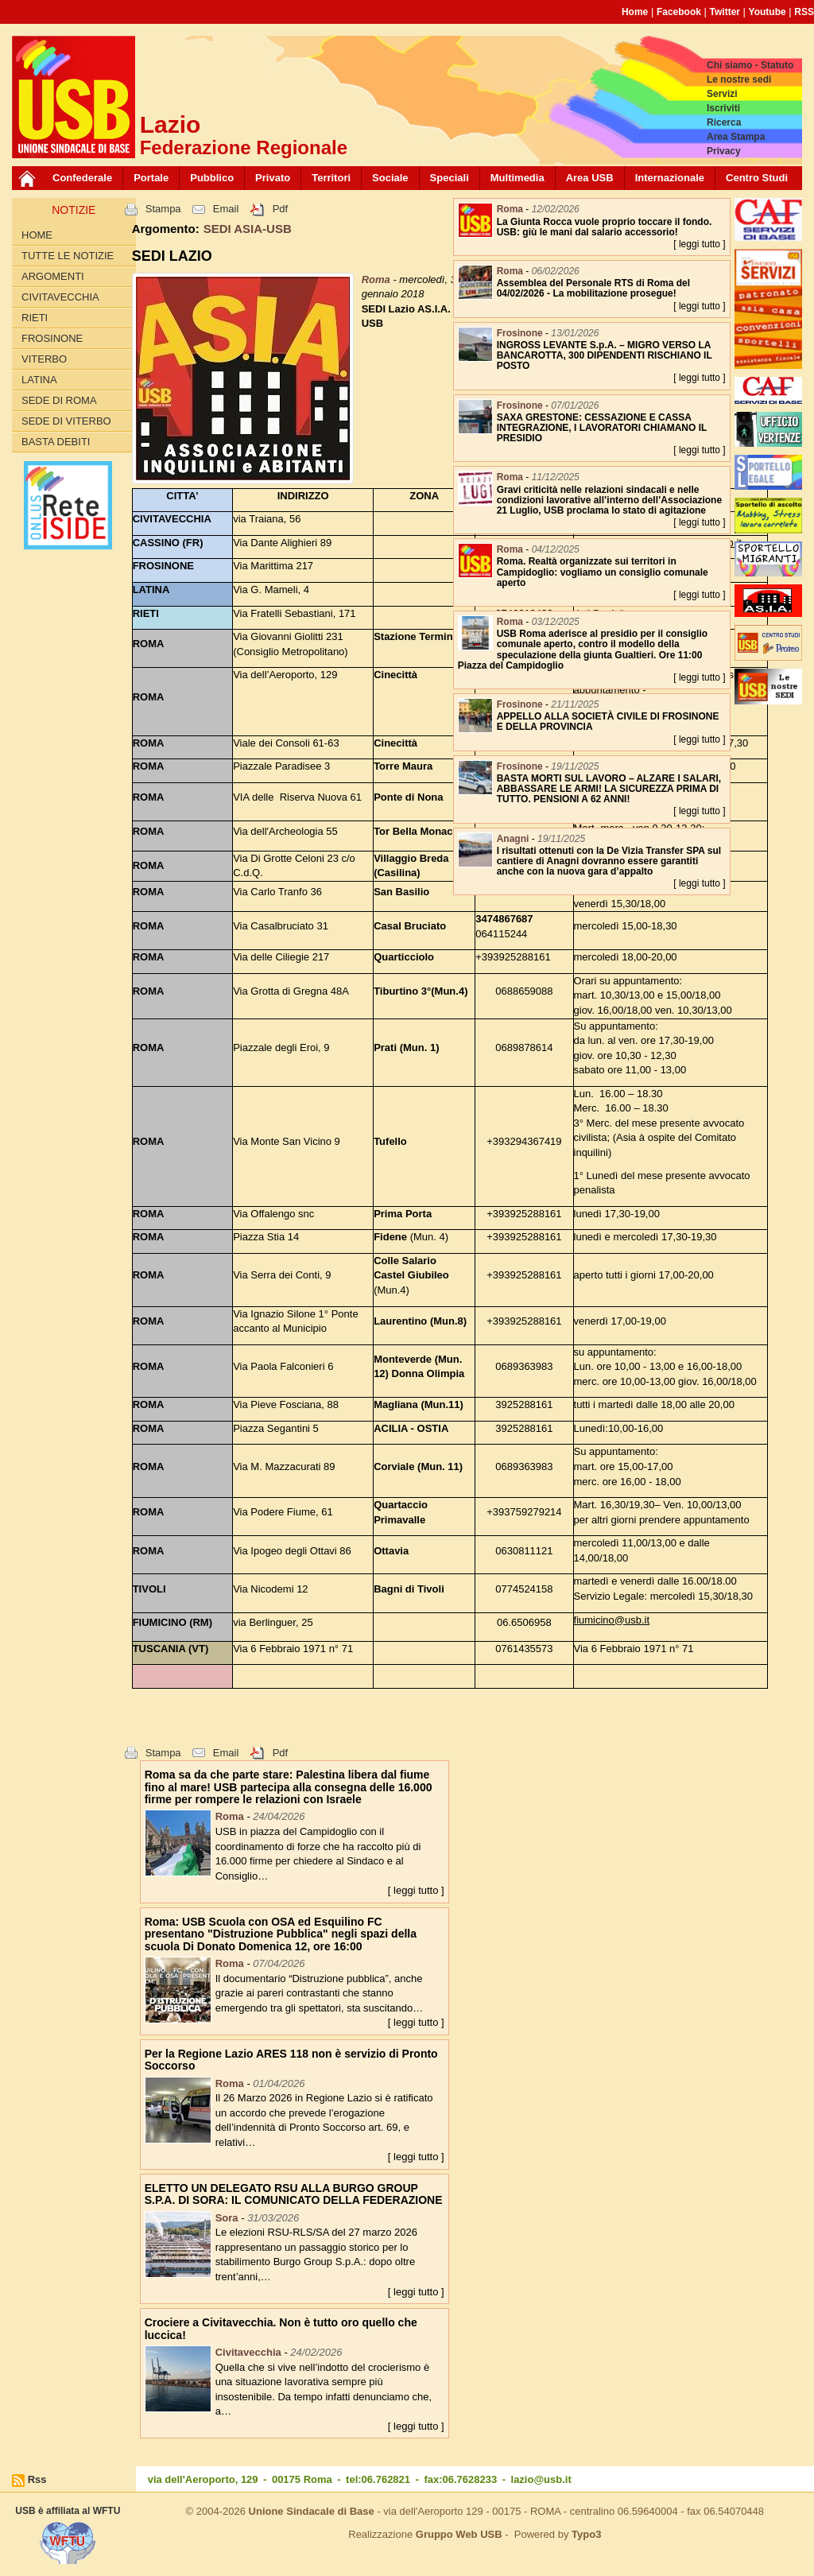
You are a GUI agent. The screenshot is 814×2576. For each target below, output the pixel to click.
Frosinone (52, 338)
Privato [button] (272, 178)
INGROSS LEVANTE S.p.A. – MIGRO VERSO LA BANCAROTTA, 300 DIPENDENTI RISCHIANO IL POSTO (604, 355)
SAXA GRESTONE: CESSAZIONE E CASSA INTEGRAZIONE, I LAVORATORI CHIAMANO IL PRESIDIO (602, 428)
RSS (804, 11)
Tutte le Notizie (67, 256)
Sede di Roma (59, 400)
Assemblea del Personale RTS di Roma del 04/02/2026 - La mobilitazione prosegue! (593, 288)
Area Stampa (736, 136)
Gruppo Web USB (459, 2534)
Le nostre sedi (739, 79)
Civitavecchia (60, 297)
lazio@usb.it (541, 2479)
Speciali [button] (449, 178)
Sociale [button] (390, 178)
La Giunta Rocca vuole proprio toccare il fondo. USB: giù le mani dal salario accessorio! (604, 227)
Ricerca (724, 122)
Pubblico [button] (212, 178)
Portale (151, 178)
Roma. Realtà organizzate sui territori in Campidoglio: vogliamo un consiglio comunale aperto (602, 572)
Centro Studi (757, 178)
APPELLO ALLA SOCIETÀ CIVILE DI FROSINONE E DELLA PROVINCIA (608, 721)
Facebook (679, 11)
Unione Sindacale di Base (311, 2511)
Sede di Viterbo (66, 421)
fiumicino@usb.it (612, 1620)
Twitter (725, 11)
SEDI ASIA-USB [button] (248, 228)
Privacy (724, 151)
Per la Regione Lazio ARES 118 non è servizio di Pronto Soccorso (291, 2059)
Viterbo (44, 359)
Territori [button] (331, 178)
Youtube (767, 11)
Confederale (82, 178)
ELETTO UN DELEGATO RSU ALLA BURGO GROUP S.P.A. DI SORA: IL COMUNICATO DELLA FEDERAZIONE (294, 2194)
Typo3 (586, 2534)
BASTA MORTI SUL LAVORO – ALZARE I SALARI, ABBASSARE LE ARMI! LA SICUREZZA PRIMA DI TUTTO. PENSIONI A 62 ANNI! (609, 789)
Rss (37, 2479)
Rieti (34, 318)
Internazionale (669, 178)
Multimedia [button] (517, 178)
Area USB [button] (590, 178)
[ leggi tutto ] (416, 1890)
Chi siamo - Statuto (750, 65)
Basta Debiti (55, 442)
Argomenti (52, 276)
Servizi (722, 93)
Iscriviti (723, 108)
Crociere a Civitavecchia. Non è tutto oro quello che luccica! (281, 2328)
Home (635, 11)
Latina (39, 380)
